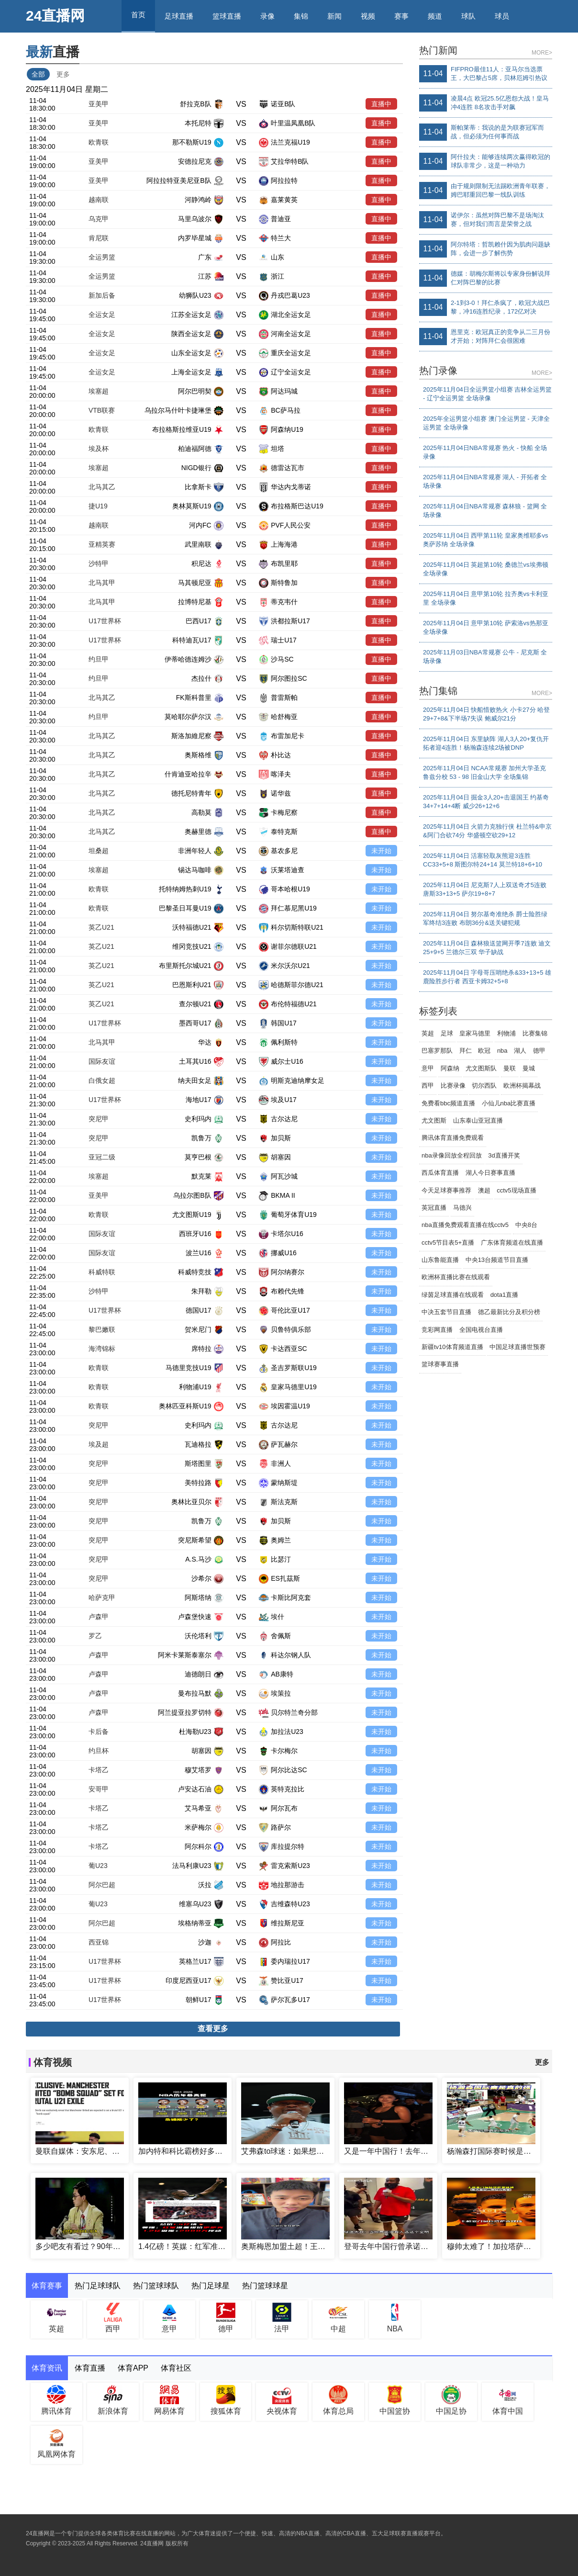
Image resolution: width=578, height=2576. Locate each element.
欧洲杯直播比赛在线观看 (456, 1277)
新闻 (334, 16)
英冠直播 (434, 1207)
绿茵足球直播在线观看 (453, 1294)
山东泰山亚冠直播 (478, 1120)
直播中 (381, 104)
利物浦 (506, 1033)
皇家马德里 (474, 1033)
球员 (502, 16)
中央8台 (526, 1224)
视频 (368, 16)
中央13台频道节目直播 (497, 1259)
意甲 (428, 1068)
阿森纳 (450, 1068)
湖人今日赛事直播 (490, 1172)
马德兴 (462, 1207)
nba (502, 1050)
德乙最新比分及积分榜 (509, 1312)
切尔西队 (484, 1085)
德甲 (539, 1050)
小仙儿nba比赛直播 (509, 1103)
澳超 (484, 1190)
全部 (38, 74)
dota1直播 (504, 1294)
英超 (428, 1033)
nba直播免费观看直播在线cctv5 (465, 1224)
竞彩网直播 (437, 1329)
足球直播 (179, 16)
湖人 (520, 1050)
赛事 (401, 16)
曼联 (509, 1068)
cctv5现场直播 (516, 1190)
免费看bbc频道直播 (448, 1103)
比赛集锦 (534, 1033)
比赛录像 (453, 1085)
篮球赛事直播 (440, 1364)
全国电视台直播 (481, 1329)
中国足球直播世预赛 (517, 1346)
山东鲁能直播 (440, 1259)
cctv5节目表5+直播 (448, 1242)
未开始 (381, 851)
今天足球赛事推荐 (446, 1190)
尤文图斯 (434, 1120)
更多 (63, 74)
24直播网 (55, 16)
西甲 (428, 1085)
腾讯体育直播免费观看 (453, 1137)
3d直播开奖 (504, 1155)
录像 (267, 16)
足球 (447, 1033)
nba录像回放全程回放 (452, 1155)
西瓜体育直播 (440, 1172)
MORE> (542, 52)
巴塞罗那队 (437, 1050)
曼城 (528, 1068)
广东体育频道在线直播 (512, 1242)
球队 (468, 16)
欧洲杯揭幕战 (522, 1085)
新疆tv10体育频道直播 (452, 1346)
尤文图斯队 (481, 1068)
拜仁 (465, 1050)
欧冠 (484, 1050)
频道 (435, 16)
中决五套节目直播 (446, 1312)
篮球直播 (226, 16)
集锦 (301, 16)
